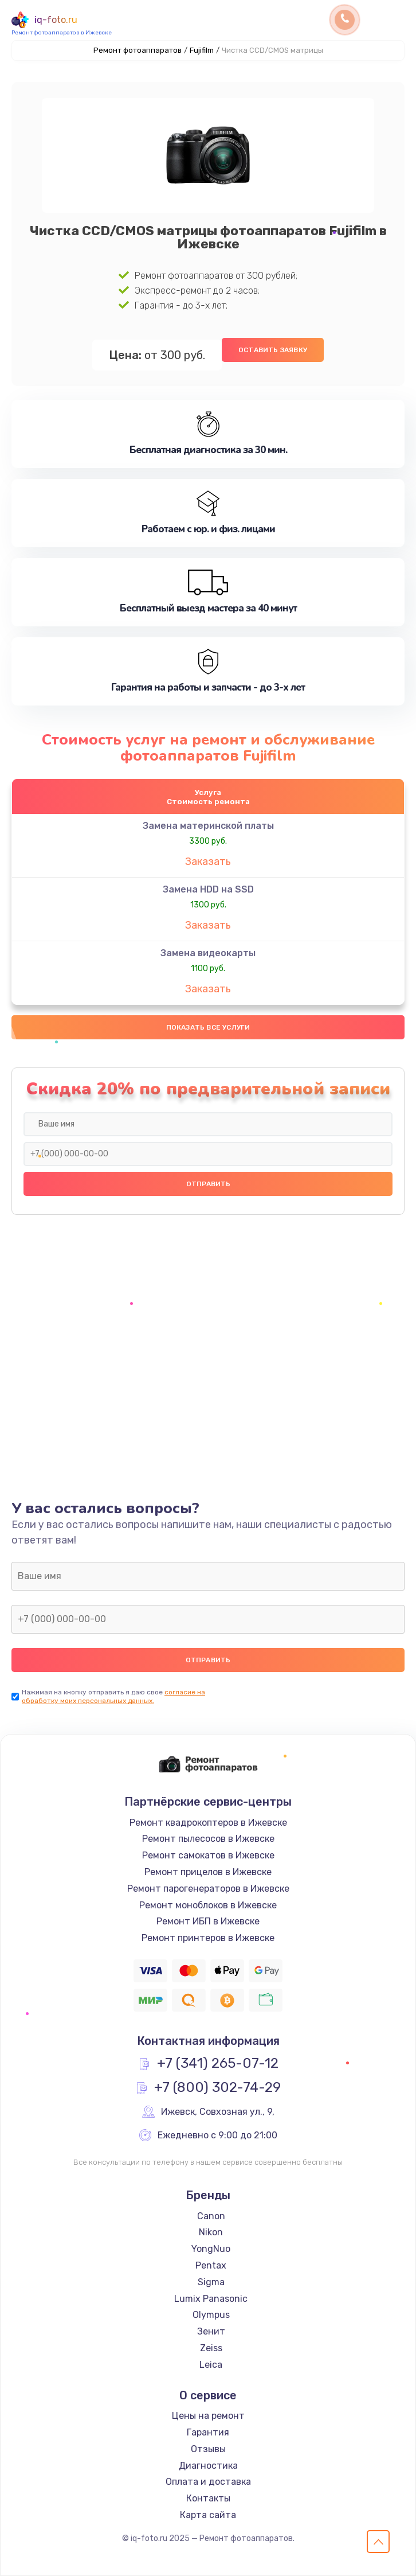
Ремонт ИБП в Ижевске (208, 1921)
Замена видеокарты (208, 953)
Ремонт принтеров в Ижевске (208, 1937)
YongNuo (210, 2248)
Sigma (211, 2282)
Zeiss (211, 2348)
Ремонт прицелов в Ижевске (208, 1871)
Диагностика (208, 2465)
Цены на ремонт (208, 2415)
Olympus (211, 2314)
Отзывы (208, 2449)
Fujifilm (202, 50)
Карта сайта (208, 2514)
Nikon (211, 2232)
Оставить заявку (272, 350)
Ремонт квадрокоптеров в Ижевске (208, 1822)
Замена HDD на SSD (208, 889)
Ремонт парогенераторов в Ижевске (208, 1888)
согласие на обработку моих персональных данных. (113, 1696)
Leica (210, 2364)
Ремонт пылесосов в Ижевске (208, 1838)
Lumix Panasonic (211, 2298)
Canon (211, 2216)
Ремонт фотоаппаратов (137, 50)
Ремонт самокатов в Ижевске (208, 1855)
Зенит (211, 2331)
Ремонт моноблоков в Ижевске (208, 1905)
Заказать (208, 861)
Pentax (210, 2265)
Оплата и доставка (208, 2481)
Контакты (208, 2498)
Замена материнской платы (208, 825)
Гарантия (208, 2432)
